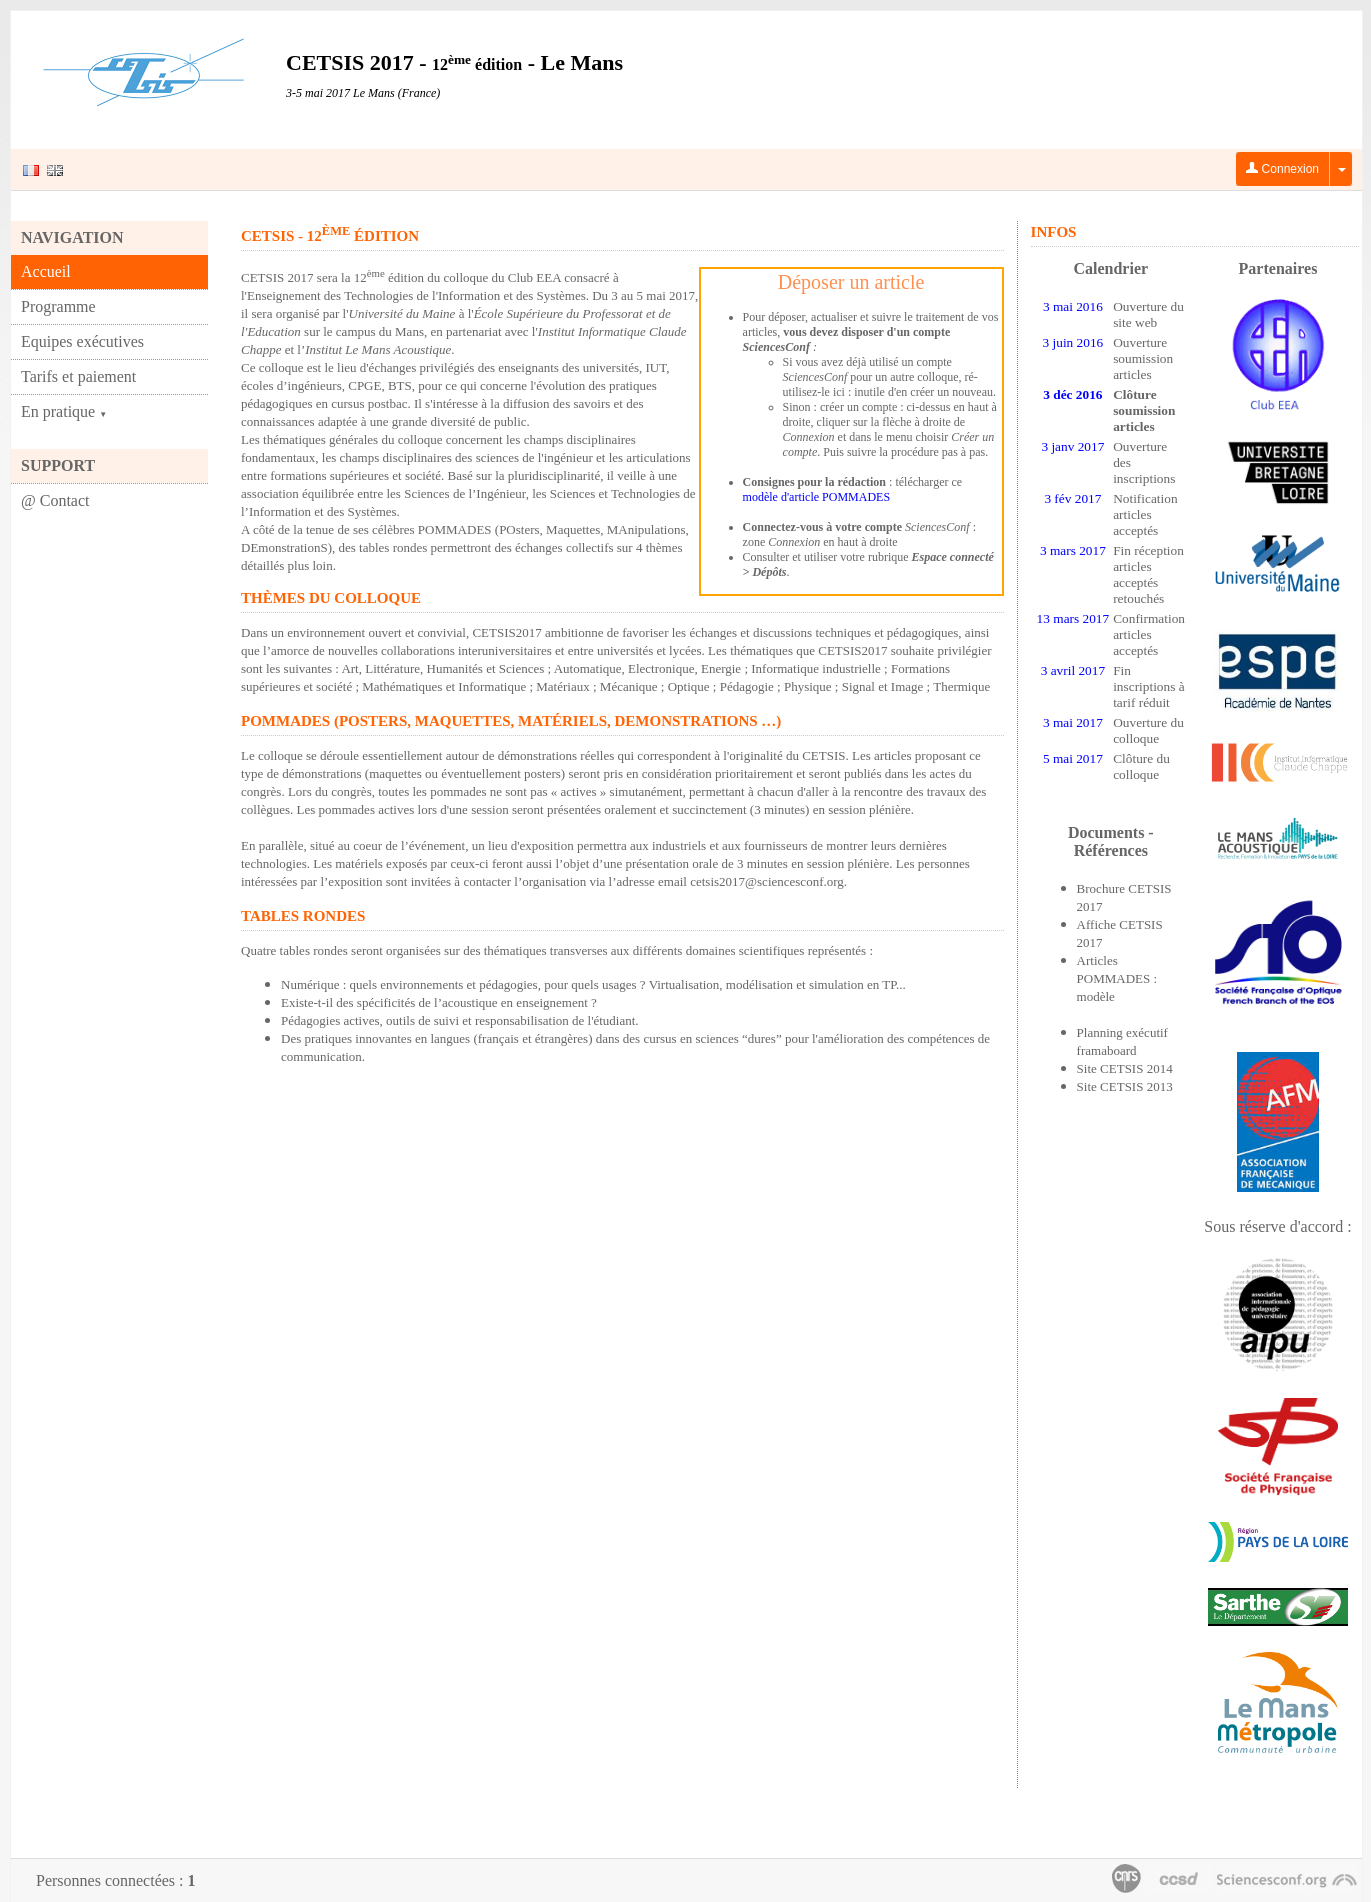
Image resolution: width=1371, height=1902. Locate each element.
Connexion (1282, 169)
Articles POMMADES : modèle (1117, 978)
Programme (58, 306)
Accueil (46, 271)
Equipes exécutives (82, 341)
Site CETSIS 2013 (1125, 1086)
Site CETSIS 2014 (1125, 1068)
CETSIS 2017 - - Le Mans (454, 62)
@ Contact (55, 500)
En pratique (64, 411)
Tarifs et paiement (78, 376)
